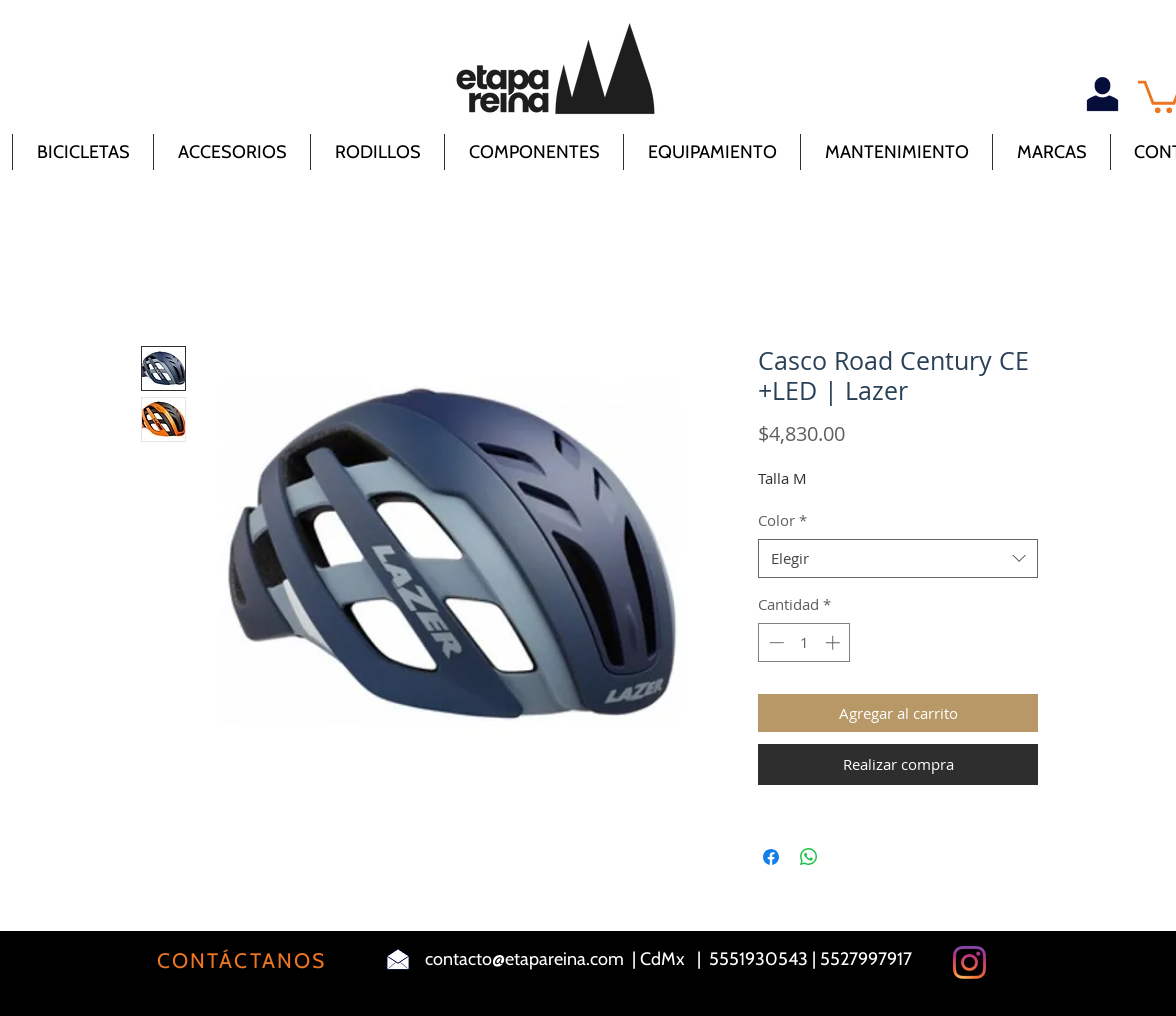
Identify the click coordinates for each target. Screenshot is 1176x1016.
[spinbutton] (804, 642)
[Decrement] (774, 642)
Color (782, 520)
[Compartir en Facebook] (771, 857)
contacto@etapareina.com (524, 959)
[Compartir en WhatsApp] (809, 857)
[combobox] (898, 558)
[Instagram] (969, 962)
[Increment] (834, 642)
